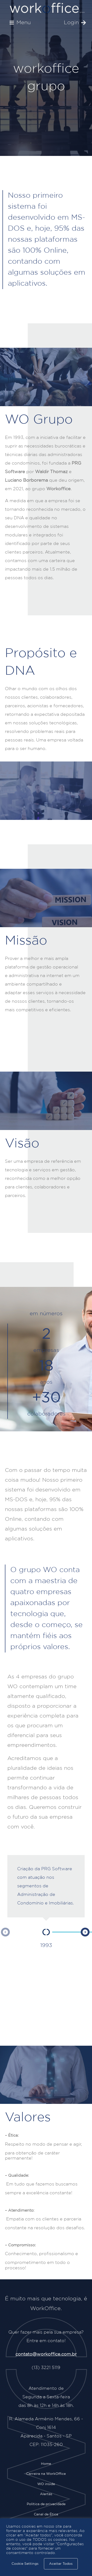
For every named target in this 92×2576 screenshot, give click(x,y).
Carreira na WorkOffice (46, 2473)
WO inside (46, 2484)
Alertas (46, 2494)
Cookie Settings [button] (25, 2563)
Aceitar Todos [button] (61, 2563)
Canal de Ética (46, 2514)
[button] (20, 23)
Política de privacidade (46, 2504)
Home (46, 2463)
